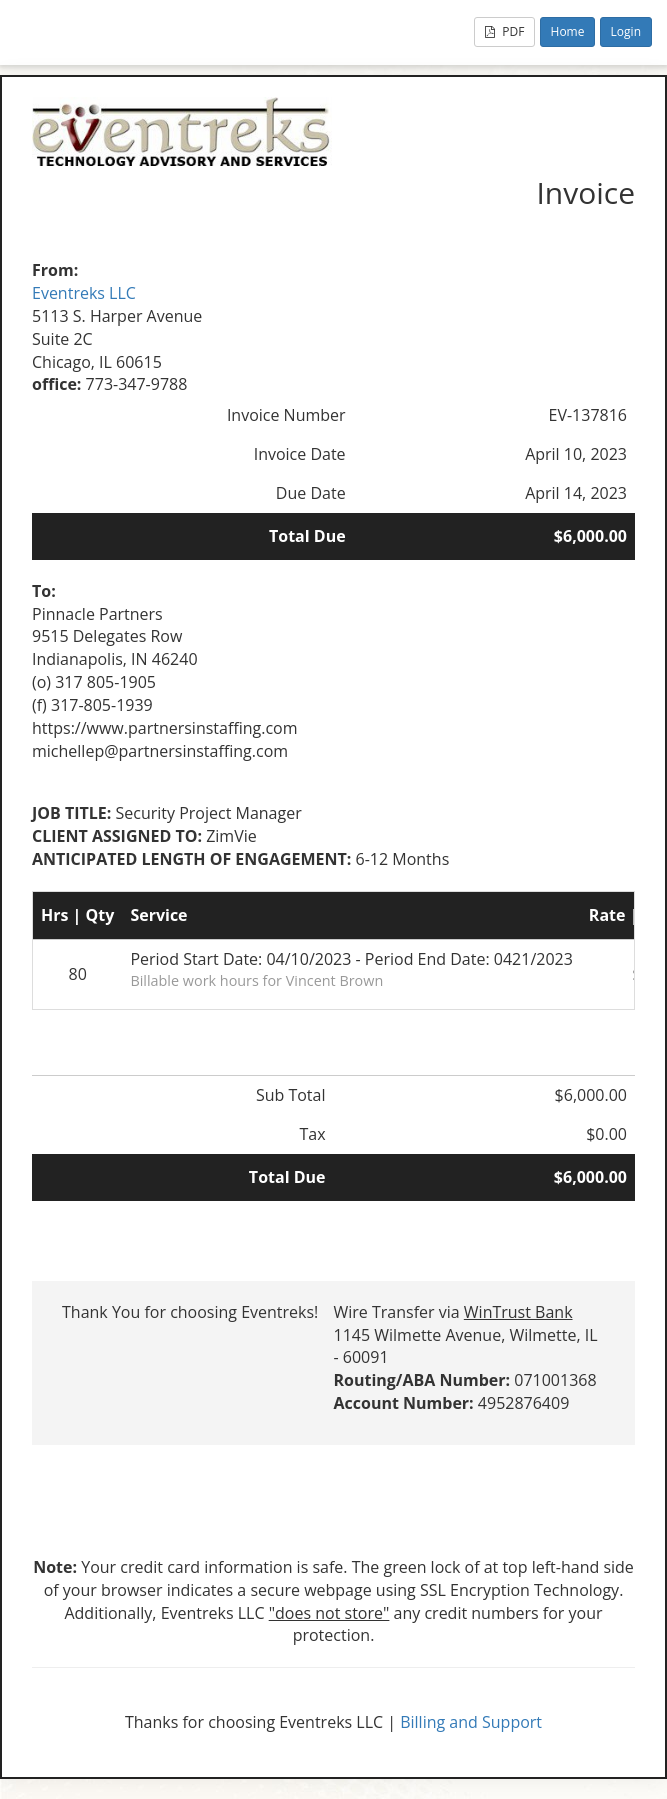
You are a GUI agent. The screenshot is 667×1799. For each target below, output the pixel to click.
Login (626, 31)
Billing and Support (471, 1722)
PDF (504, 31)
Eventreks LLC (84, 293)
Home (568, 31)
